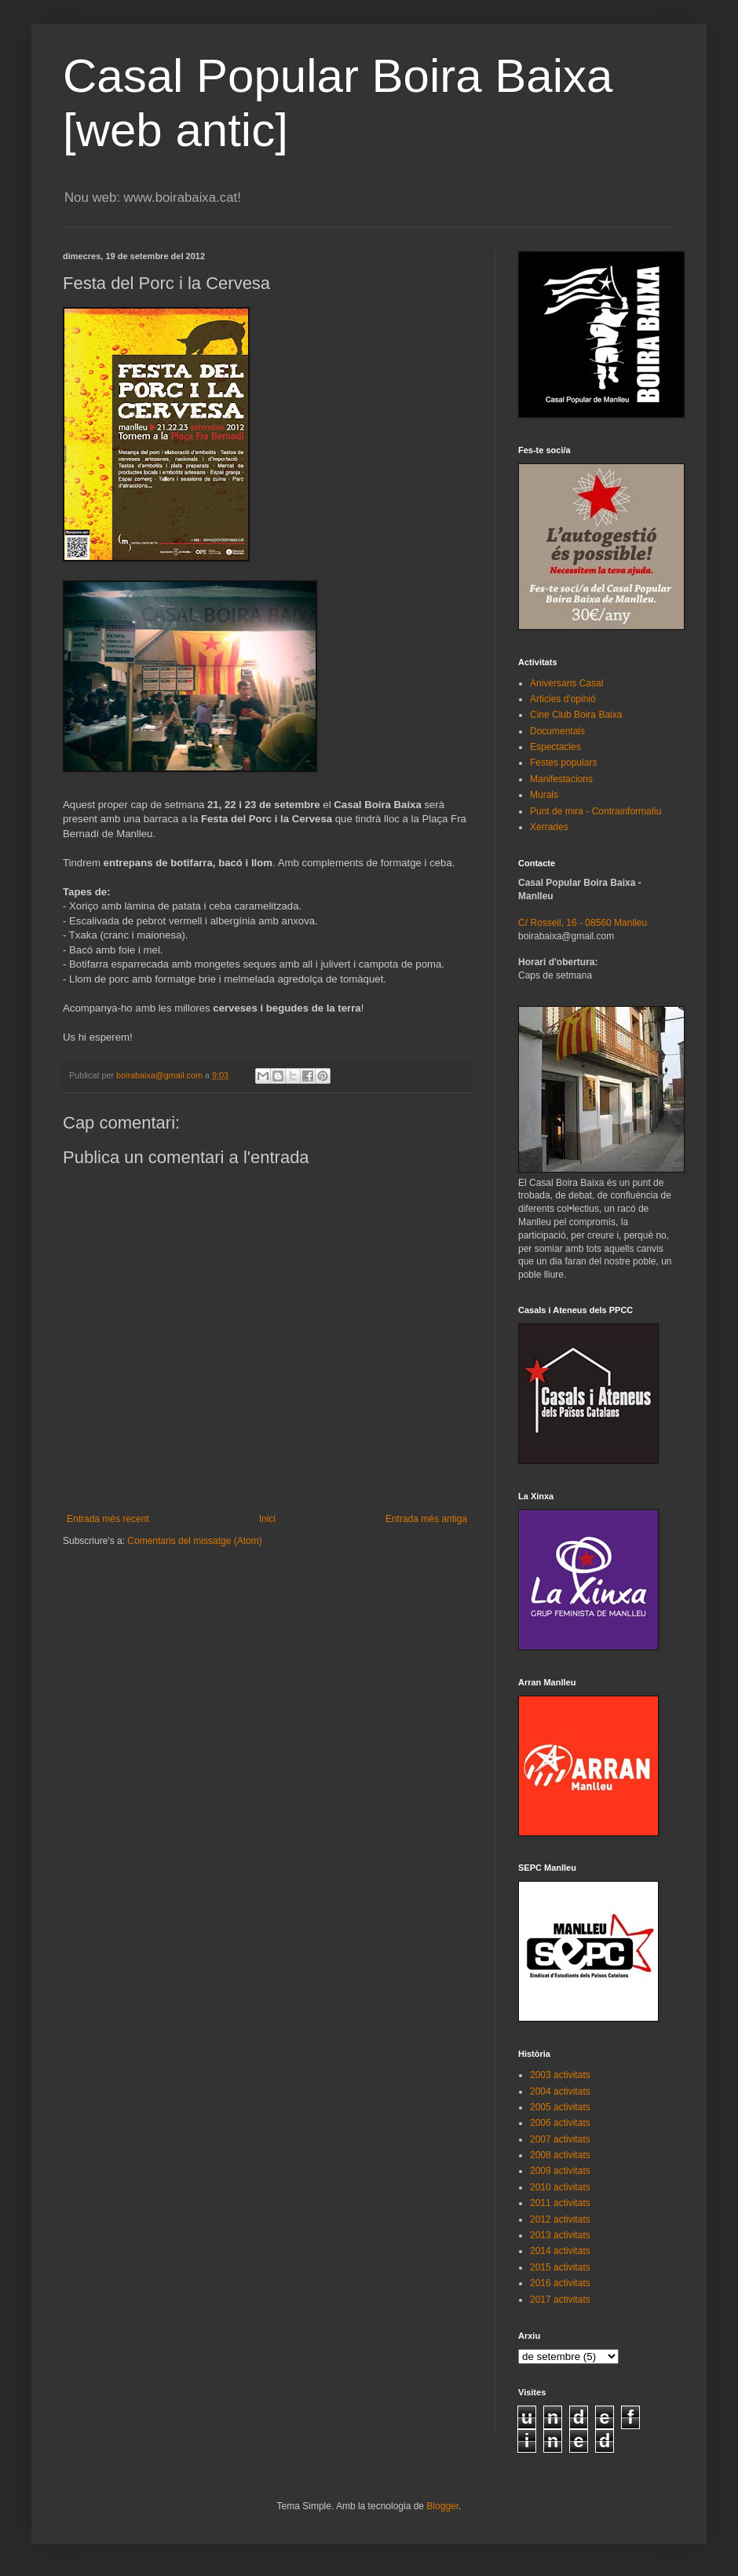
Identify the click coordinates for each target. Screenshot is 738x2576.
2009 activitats (560, 2170)
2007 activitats (560, 2139)
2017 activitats (560, 2299)
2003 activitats (560, 2074)
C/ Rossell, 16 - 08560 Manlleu (582, 922)
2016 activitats (560, 2283)
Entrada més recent (108, 1518)
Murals (544, 794)
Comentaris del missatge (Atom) (194, 1540)
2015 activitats (560, 2267)
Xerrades (549, 826)
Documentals (557, 731)
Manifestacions (561, 779)
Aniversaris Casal (566, 683)
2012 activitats (560, 2219)
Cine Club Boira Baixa (576, 714)
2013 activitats (560, 2235)
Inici (267, 1518)
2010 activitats (560, 2187)
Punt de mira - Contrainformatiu (595, 811)
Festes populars (563, 762)
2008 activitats (560, 2155)
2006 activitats (560, 2122)
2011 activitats (560, 2202)
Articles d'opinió (563, 698)
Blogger (442, 2506)
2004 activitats (560, 2091)
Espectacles (555, 746)
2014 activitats (560, 2250)
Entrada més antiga (426, 1518)
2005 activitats (560, 2107)
